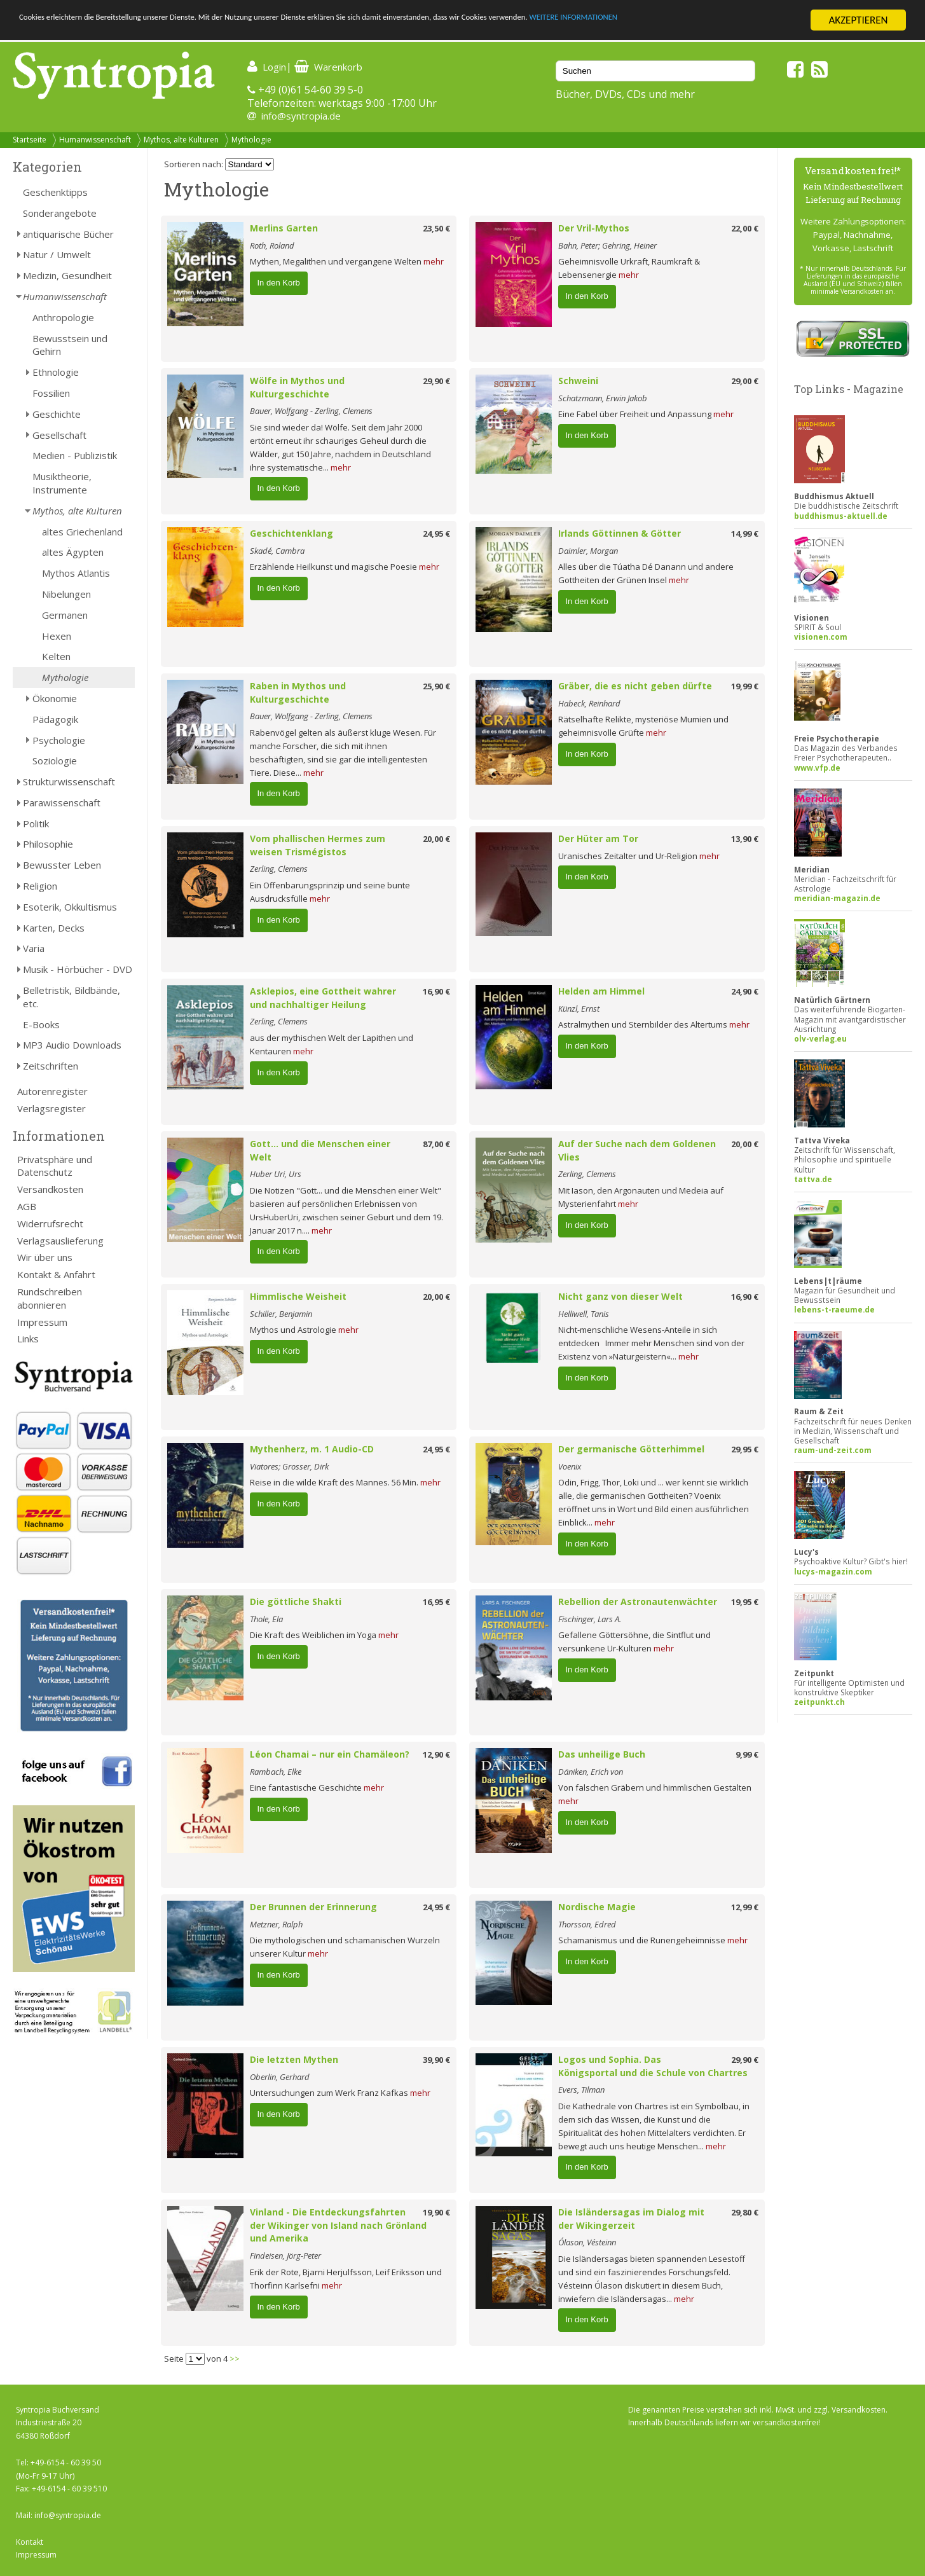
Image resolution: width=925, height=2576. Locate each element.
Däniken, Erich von (590, 1771)
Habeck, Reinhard (589, 703)
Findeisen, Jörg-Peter (285, 2255)
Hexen (56, 636)
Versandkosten (50, 1189)
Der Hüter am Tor (598, 838)
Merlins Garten (284, 228)
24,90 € (744, 991)
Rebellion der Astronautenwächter (637, 1601)
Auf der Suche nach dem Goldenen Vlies (637, 1150)
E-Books (41, 1024)
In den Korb (278, 282)
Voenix (569, 1466)
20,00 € (436, 838)
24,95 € (436, 533)
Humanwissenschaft (95, 139)
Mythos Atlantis (76, 573)
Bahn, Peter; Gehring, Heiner (607, 245)
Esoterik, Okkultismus (70, 906)
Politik (36, 823)
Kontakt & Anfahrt (56, 1274)
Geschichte (56, 414)
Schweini (578, 381)
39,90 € (436, 2059)
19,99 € (744, 686)
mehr (433, 261)
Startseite (29, 139)
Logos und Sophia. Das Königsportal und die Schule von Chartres (653, 2066)
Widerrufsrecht (50, 1223)
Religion (40, 885)
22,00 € (744, 228)
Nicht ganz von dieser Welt (620, 1296)
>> (235, 2358)
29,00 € (744, 381)
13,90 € (744, 838)
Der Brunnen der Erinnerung (313, 1907)
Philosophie (48, 843)
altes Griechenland (82, 531)
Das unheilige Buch (601, 1754)
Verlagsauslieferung (60, 1240)
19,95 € (744, 1602)
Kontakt (29, 2542)
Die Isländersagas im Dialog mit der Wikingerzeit (631, 2218)
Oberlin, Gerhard (280, 2077)
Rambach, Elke (275, 1771)
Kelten (56, 656)
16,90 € (436, 991)
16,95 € (436, 1602)
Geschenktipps (55, 192)
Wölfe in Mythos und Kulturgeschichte (297, 387)
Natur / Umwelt (57, 254)
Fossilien (51, 393)
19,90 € (436, 2212)
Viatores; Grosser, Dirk (289, 1466)
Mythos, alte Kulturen (181, 139)
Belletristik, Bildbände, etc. (71, 997)
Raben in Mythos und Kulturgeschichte (298, 692)
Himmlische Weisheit (298, 1296)
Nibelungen (66, 594)
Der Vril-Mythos (593, 228)
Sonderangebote (60, 213)
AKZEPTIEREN (857, 20)
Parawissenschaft (61, 802)
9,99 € (747, 1754)
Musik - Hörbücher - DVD (77, 969)
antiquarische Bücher (68, 234)
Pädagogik (55, 719)
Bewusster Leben (62, 864)
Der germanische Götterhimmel (631, 1449)
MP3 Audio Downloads (72, 1044)
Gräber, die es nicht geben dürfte (635, 686)
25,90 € (436, 686)
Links (28, 1338)
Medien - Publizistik (74, 455)
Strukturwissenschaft (69, 781)
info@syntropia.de (301, 115)
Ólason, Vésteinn (587, 2242)
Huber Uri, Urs (275, 1174)
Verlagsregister (51, 1108)
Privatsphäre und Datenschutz (54, 1166)
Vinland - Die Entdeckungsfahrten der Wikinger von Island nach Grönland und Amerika (338, 2225)
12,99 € (744, 1907)
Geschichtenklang (291, 533)
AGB (26, 1206)
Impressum (42, 1322)
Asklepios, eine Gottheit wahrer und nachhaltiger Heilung (323, 997)
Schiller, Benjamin (281, 1313)
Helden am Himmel (601, 991)
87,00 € (436, 1144)
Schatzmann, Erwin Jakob (602, 398)
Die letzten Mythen (294, 2059)
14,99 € (744, 533)
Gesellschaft (59, 435)
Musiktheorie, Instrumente (62, 483)
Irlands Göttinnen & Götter (619, 533)
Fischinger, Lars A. (589, 1619)
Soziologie (54, 760)
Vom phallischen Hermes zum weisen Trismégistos (317, 845)
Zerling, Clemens (279, 868)
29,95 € (744, 1449)
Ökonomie (54, 698)
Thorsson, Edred (587, 1924)
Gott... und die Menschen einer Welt (320, 1150)
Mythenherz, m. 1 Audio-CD (312, 1449)
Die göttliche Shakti (295, 1601)
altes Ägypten (73, 552)
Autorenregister (52, 1091)
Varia (34, 948)
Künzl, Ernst (579, 1008)
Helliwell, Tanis (583, 1313)
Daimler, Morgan (588, 550)
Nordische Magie (597, 1907)
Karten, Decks (54, 927)
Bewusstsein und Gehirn (69, 345)
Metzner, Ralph (276, 1924)
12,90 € (436, 1754)
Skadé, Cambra (277, 550)
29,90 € (436, 381)
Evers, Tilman (581, 2089)
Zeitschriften (50, 1065)
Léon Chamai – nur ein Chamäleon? (329, 1754)
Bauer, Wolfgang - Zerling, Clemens (311, 411)
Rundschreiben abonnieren (49, 1298)
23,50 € (436, 228)
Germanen (65, 615)
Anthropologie (63, 317)
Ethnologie (55, 372)
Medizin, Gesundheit (67, 275)
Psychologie (58, 740)
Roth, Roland (272, 245)
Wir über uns (44, 1257)
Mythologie (251, 139)
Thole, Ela (266, 1619)
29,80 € (744, 2212)
